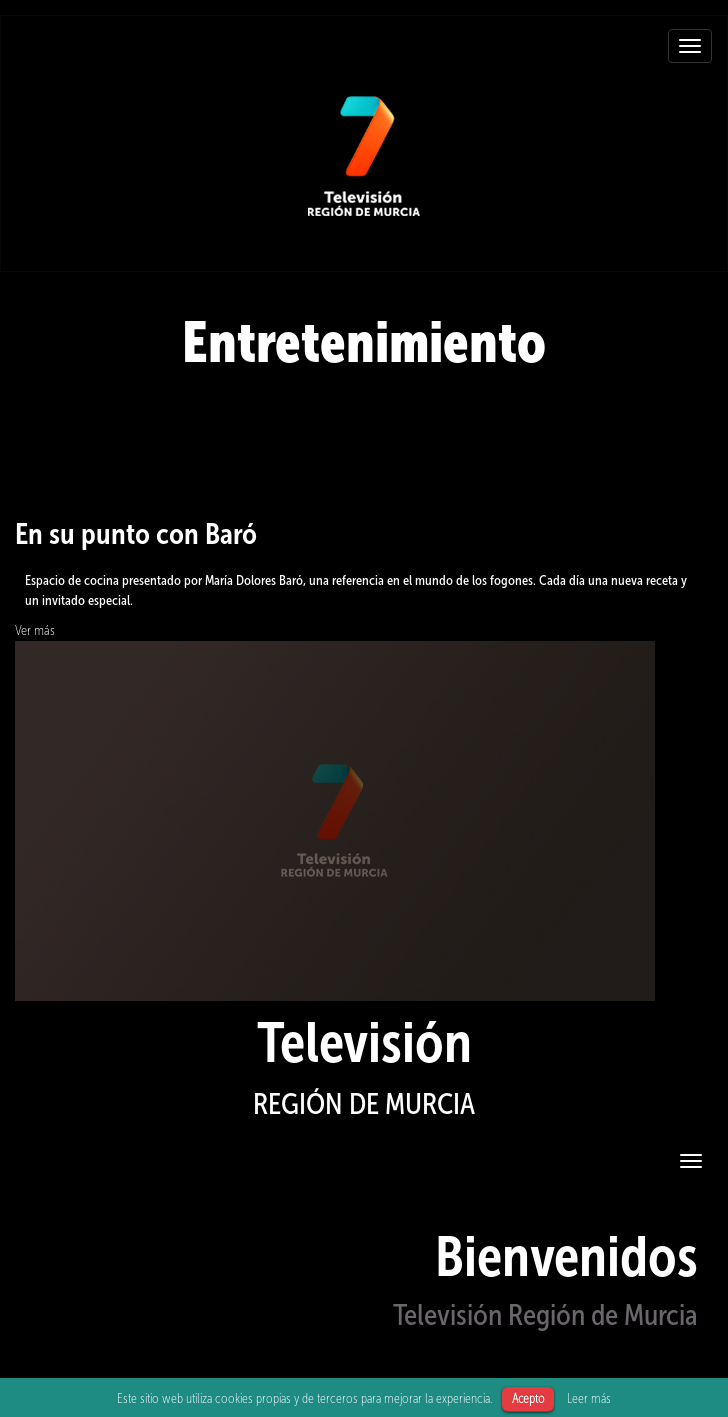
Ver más (35, 630)
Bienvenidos (566, 1256)
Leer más (589, 1398)
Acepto (528, 1398)
